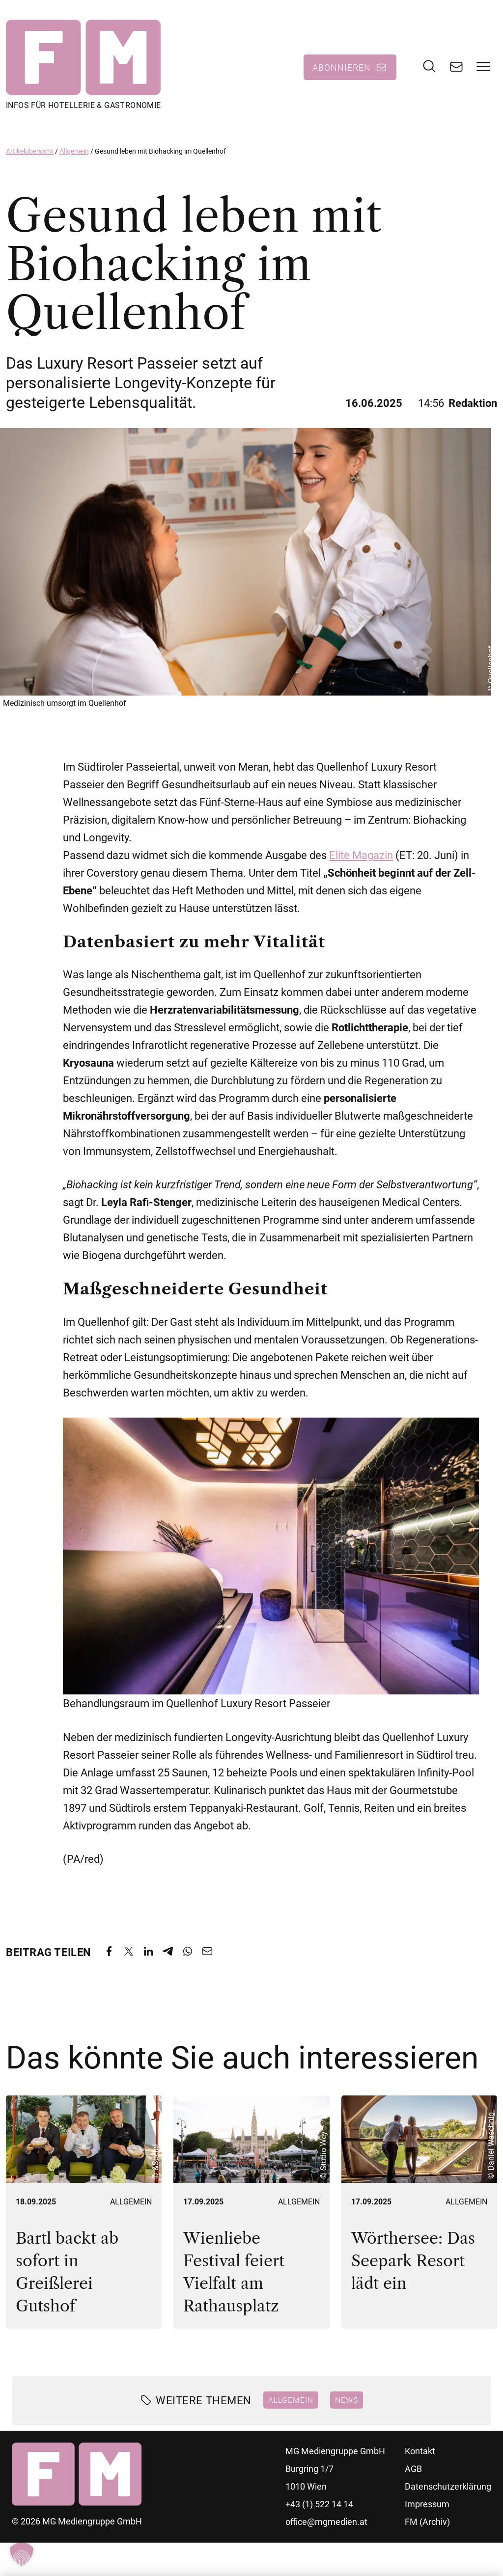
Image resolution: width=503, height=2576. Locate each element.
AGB (413, 2476)
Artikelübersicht (30, 158)
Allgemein (74, 158)
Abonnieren (341, 71)
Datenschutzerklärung (448, 2494)
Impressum (427, 2511)
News (346, 2407)
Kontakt (420, 2458)
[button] (21, 2554)
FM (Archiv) (427, 2529)
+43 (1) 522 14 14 (319, 2511)
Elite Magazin (361, 863)
